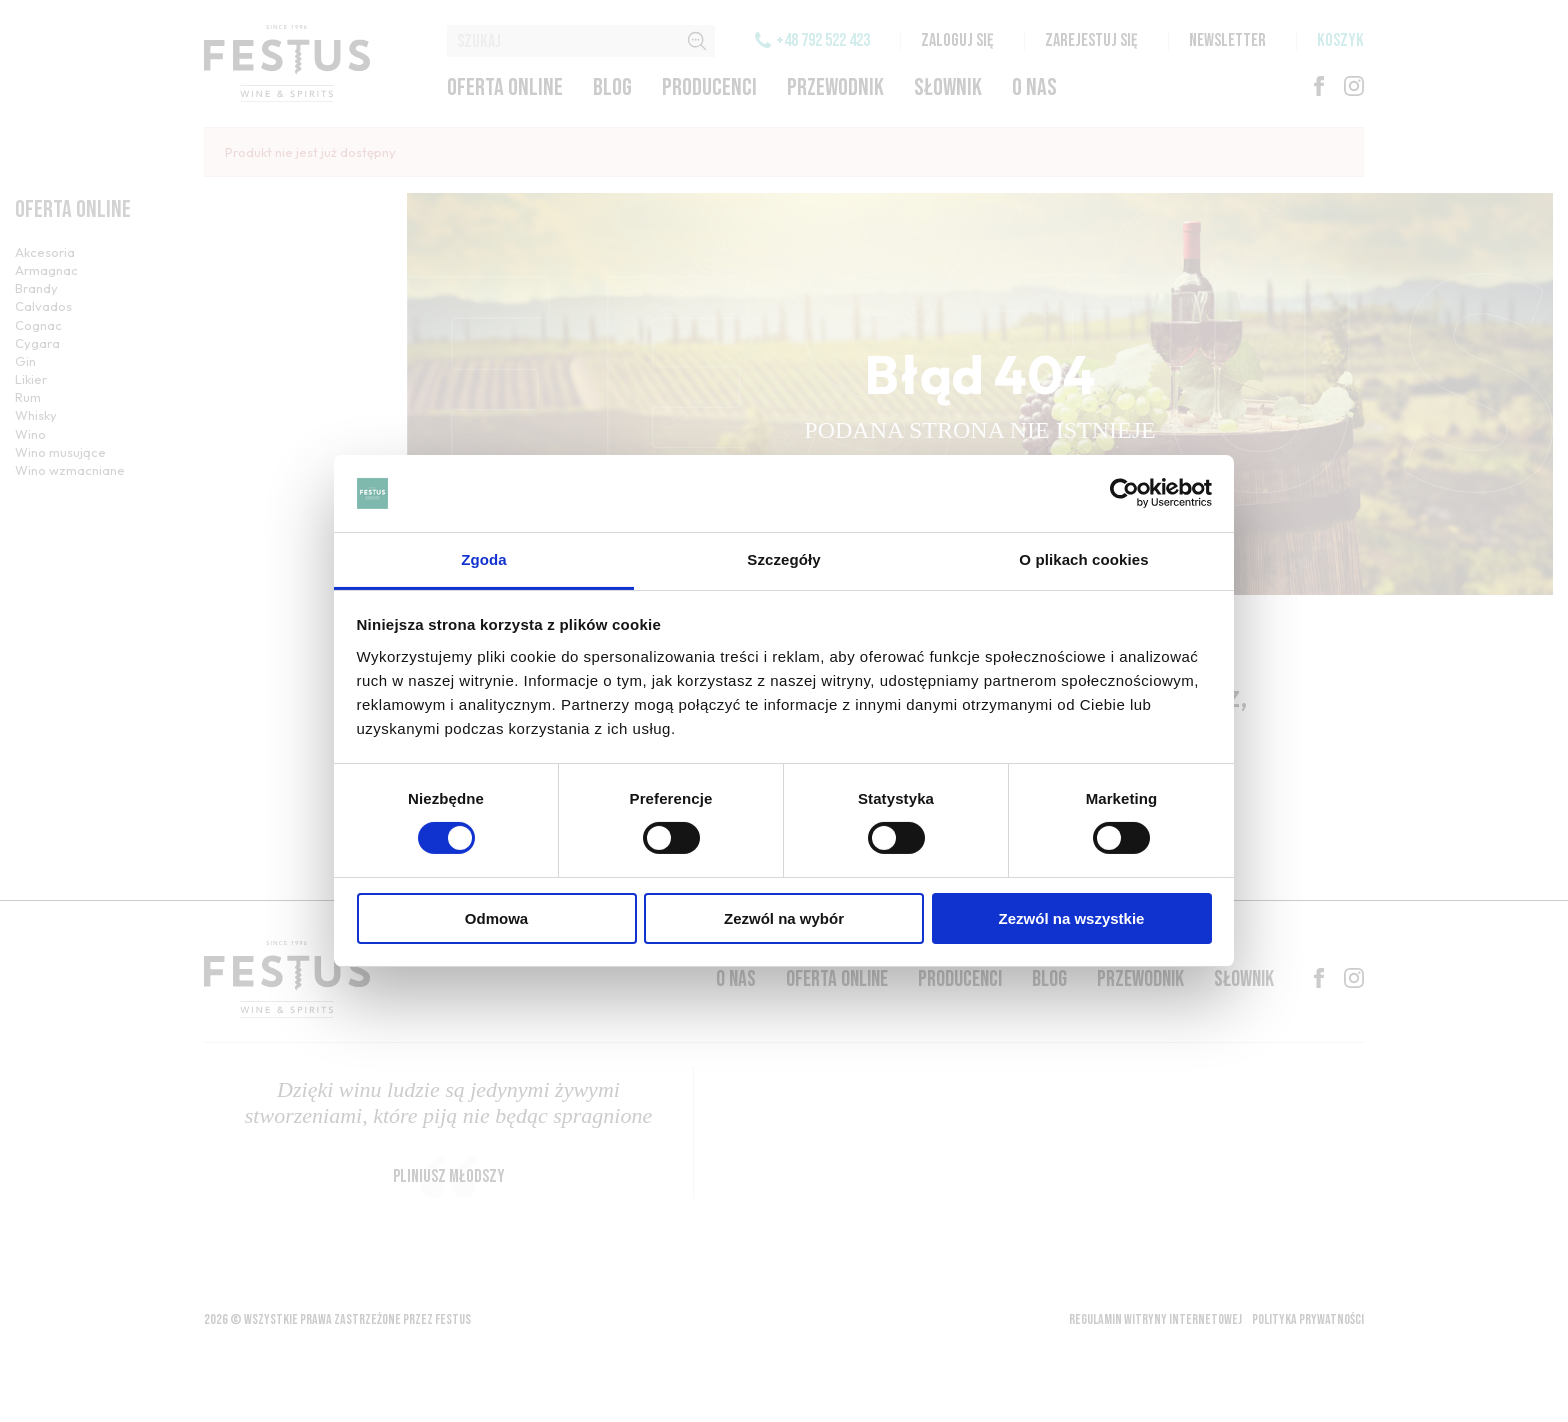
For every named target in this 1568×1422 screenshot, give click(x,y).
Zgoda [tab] (484, 559)
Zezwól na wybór (784, 918)
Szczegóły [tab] (783, 559)
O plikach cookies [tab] (1083, 559)
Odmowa (496, 918)
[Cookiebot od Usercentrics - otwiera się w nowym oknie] (1124, 493)
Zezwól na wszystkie (1072, 918)
